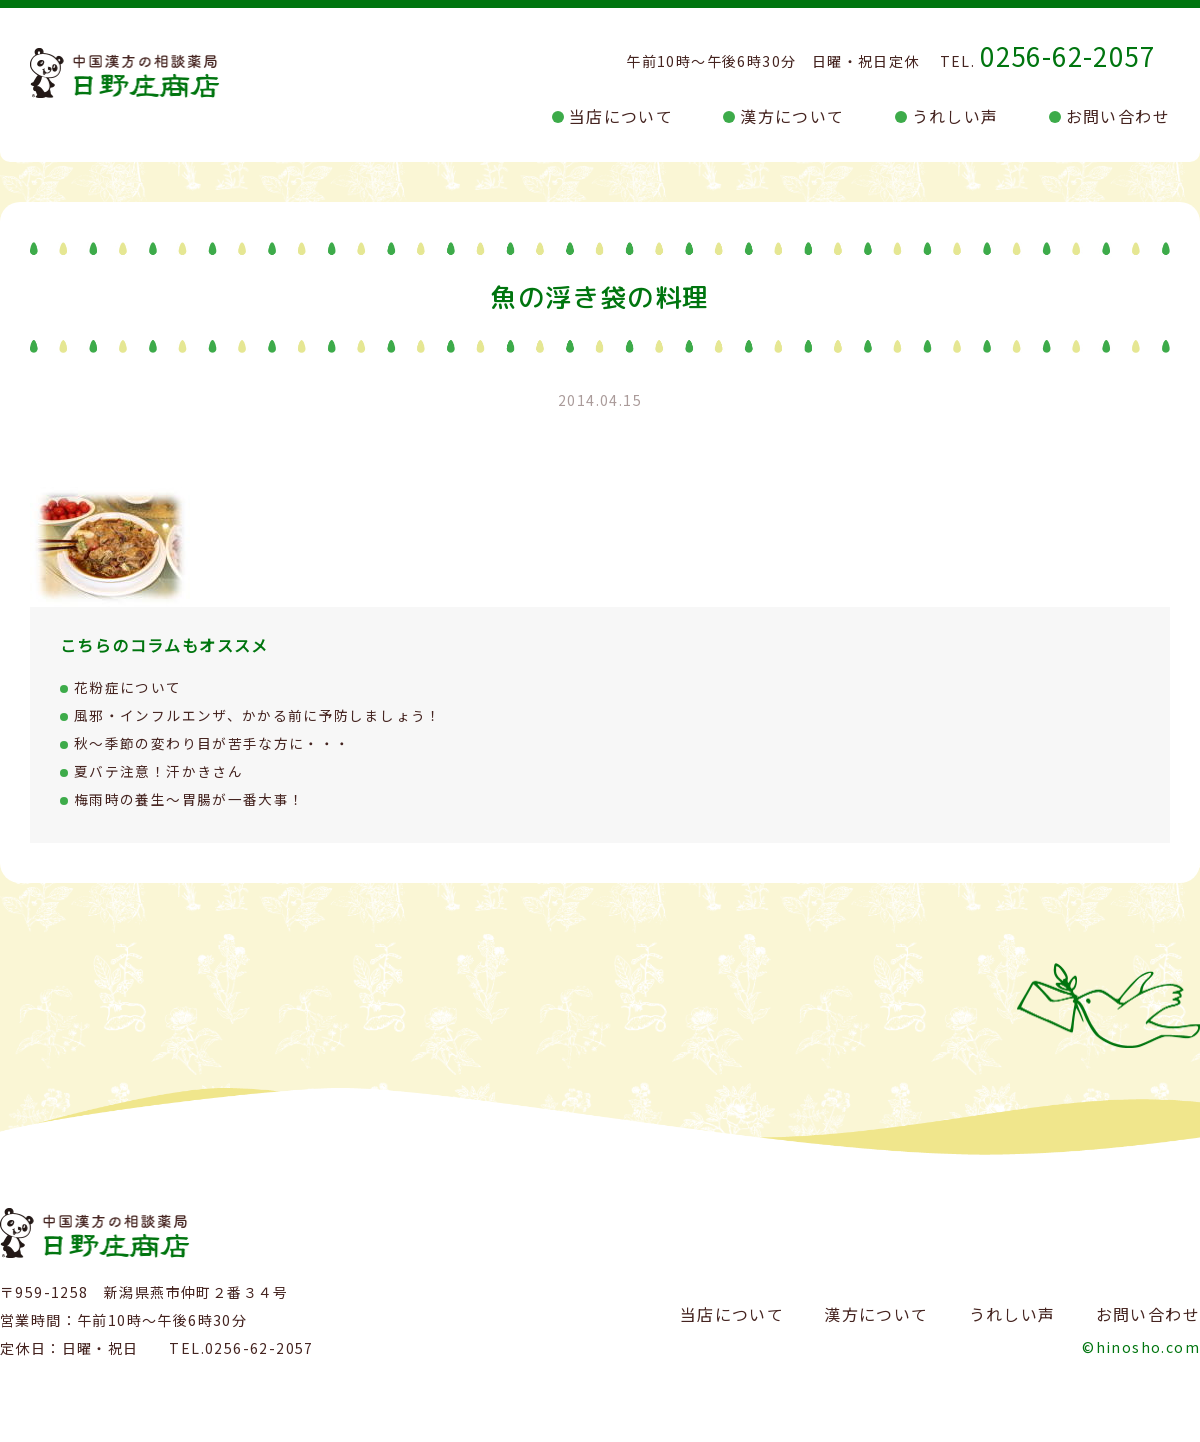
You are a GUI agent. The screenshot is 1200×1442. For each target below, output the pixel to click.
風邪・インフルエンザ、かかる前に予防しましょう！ (258, 715)
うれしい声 (955, 116)
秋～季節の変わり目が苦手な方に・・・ (212, 743)
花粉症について (128, 687)
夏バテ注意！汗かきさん (158, 771)
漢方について (792, 116)
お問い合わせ (1118, 116)
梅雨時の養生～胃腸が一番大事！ (189, 799)
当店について (621, 116)
